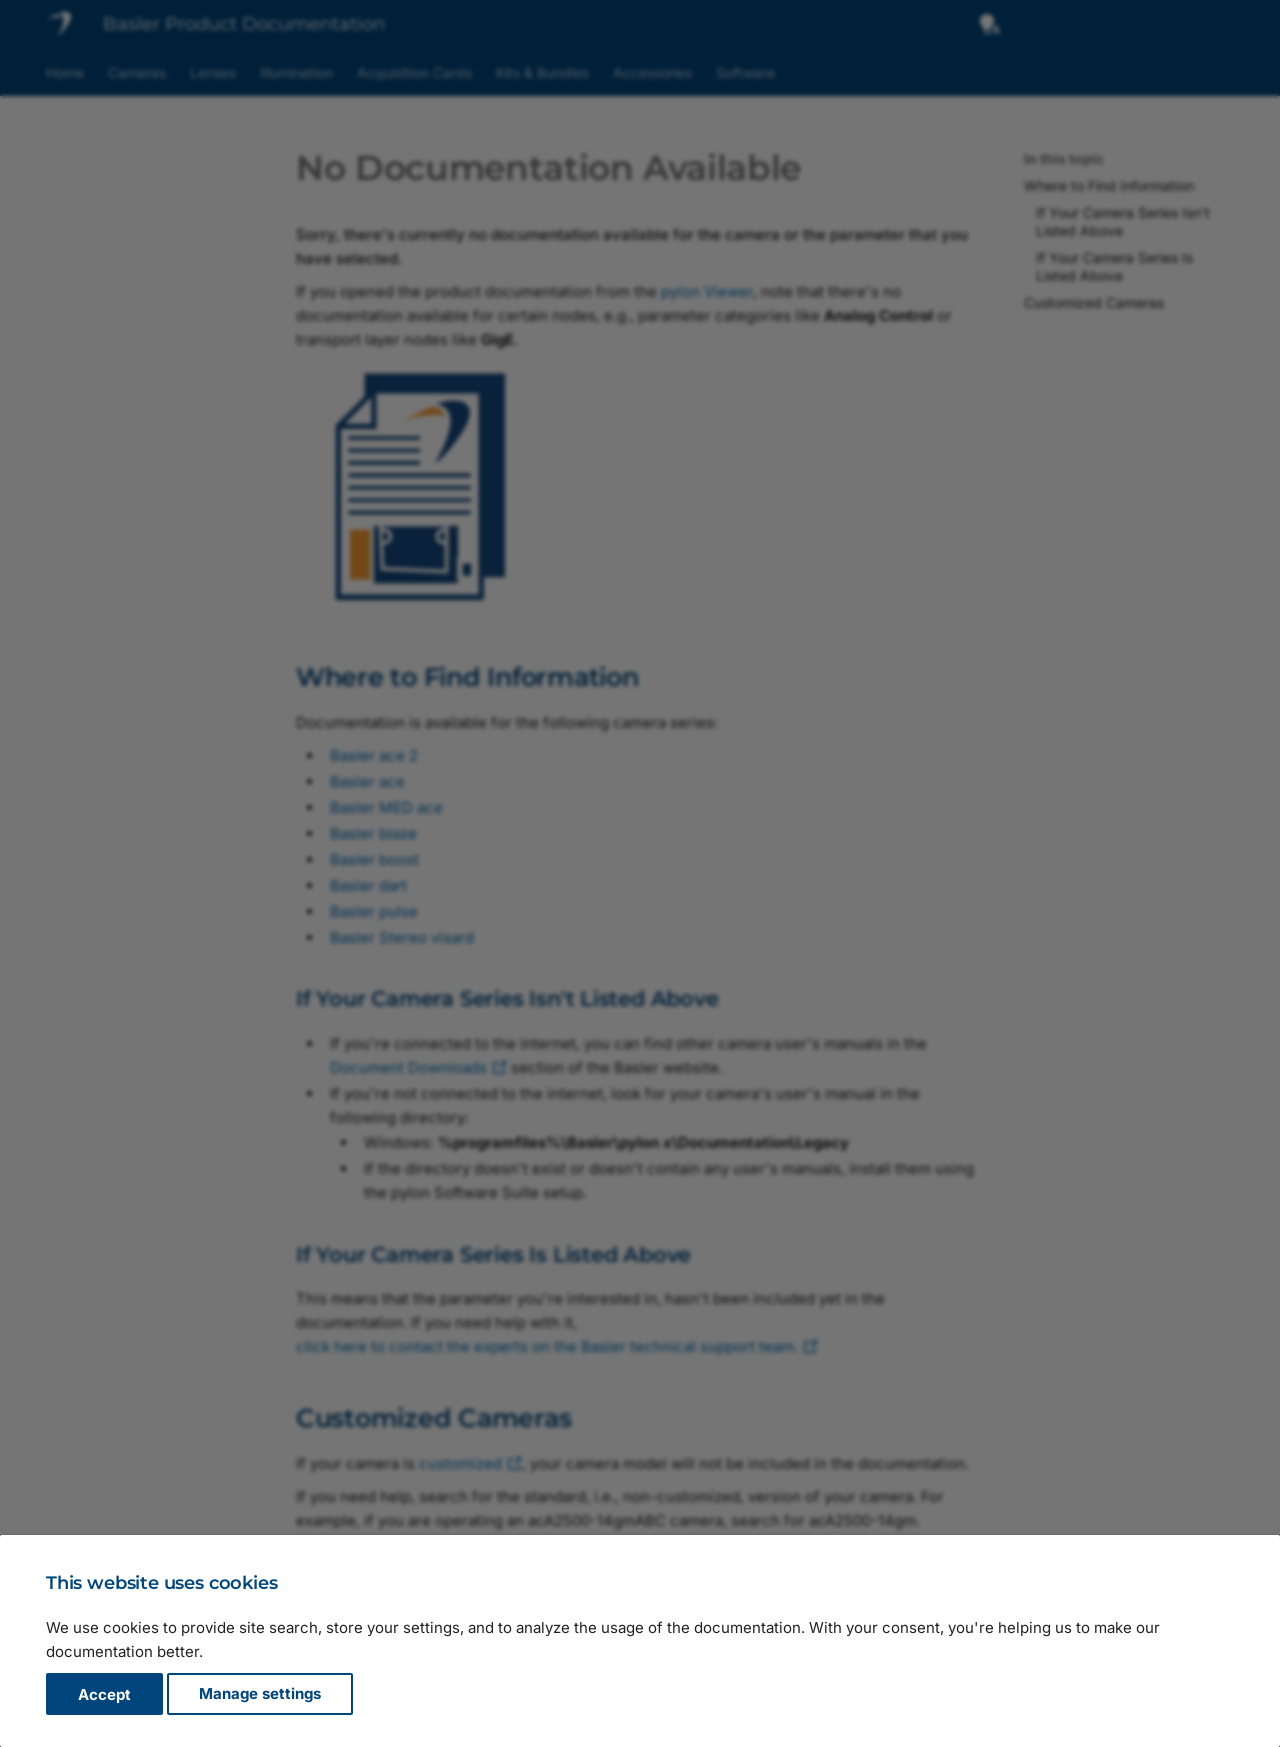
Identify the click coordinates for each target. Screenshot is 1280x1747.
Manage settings (260, 1694)
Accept (104, 1694)
